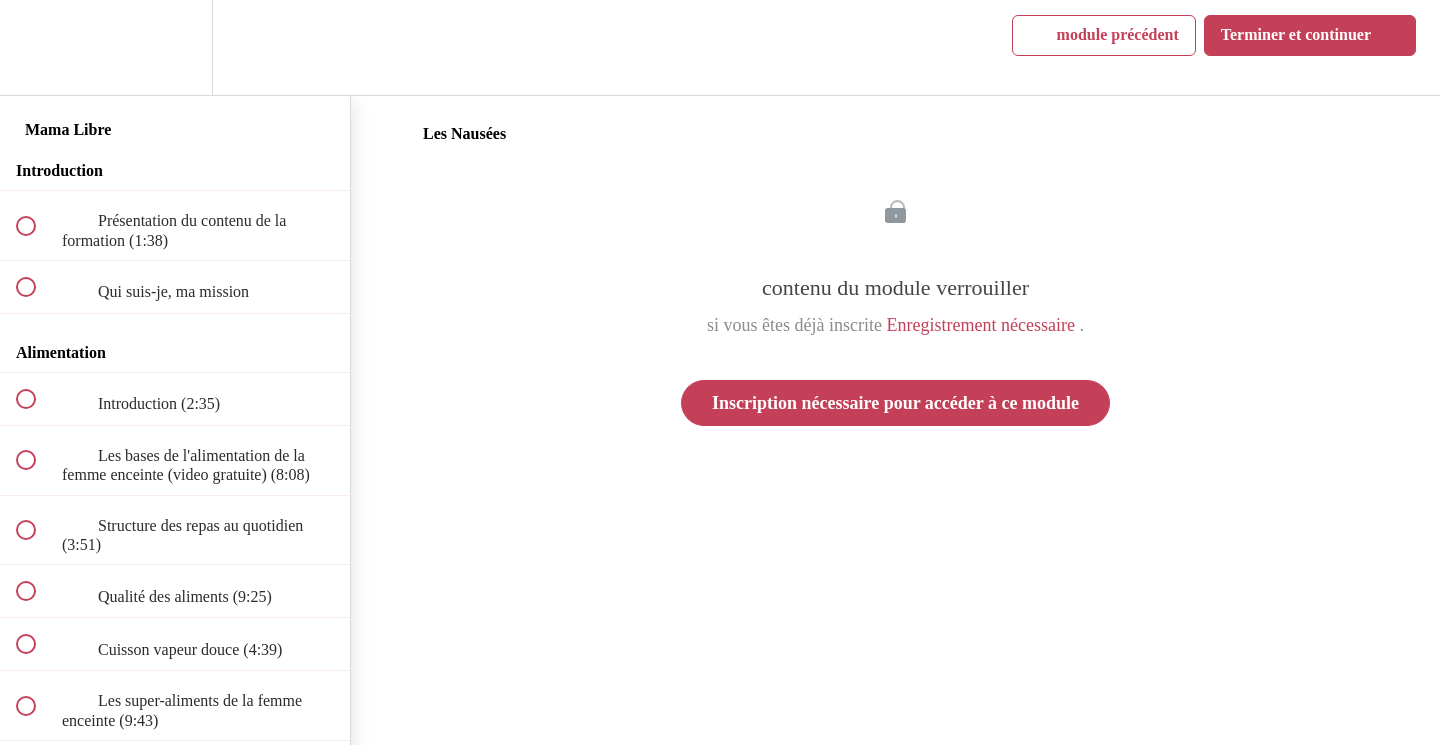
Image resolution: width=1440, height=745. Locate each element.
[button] (37, 47)
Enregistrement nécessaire (983, 325)
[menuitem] (175, 47)
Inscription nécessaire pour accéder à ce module (895, 403)
